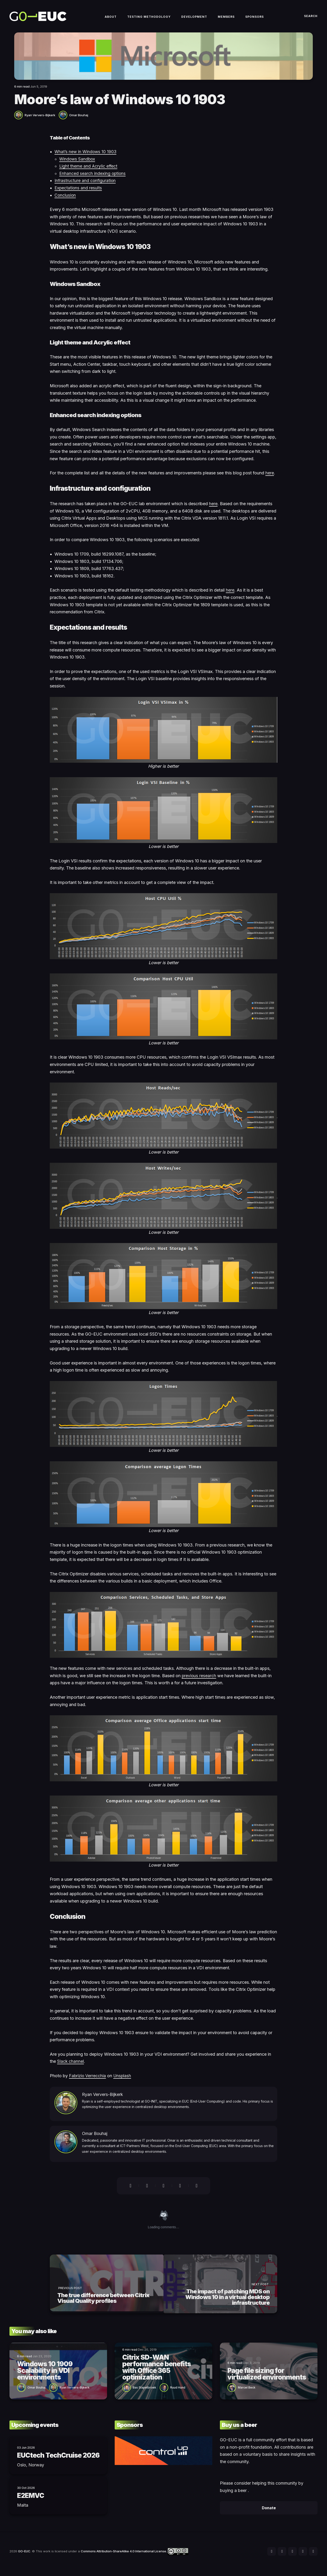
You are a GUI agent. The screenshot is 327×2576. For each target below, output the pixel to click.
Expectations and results (78, 193)
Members (226, 19)
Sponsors (254, 19)
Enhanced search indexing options (92, 178)
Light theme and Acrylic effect (88, 171)
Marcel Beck (246, 2391)
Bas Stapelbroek (144, 2391)
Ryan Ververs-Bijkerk (40, 120)
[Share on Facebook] (146, 2192)
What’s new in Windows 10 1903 (86, 157)
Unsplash (123, 2081)
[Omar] (64, 120)
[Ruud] (165, 2391)
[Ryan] (19, 120)
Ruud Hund (177, 2391)
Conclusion (65, 200)
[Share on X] (126, 2192)
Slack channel (70, 2066)
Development (194, 19)
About (111, 19)
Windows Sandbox (77, 164)
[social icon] (267, 2556)
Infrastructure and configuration (85, 185)
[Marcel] (232, 2391)
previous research (199, 1681)
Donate (269, 2512)
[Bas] (127, 2391)
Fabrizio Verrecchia (88, 2081)
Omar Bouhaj (78, 120)
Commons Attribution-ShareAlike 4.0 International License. (134, 2556)
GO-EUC (24, 2556)
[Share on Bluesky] (201, 2192)
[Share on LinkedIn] (163, 2192)
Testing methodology (149, 19)
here (269, 478)
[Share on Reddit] (181, 2192)
